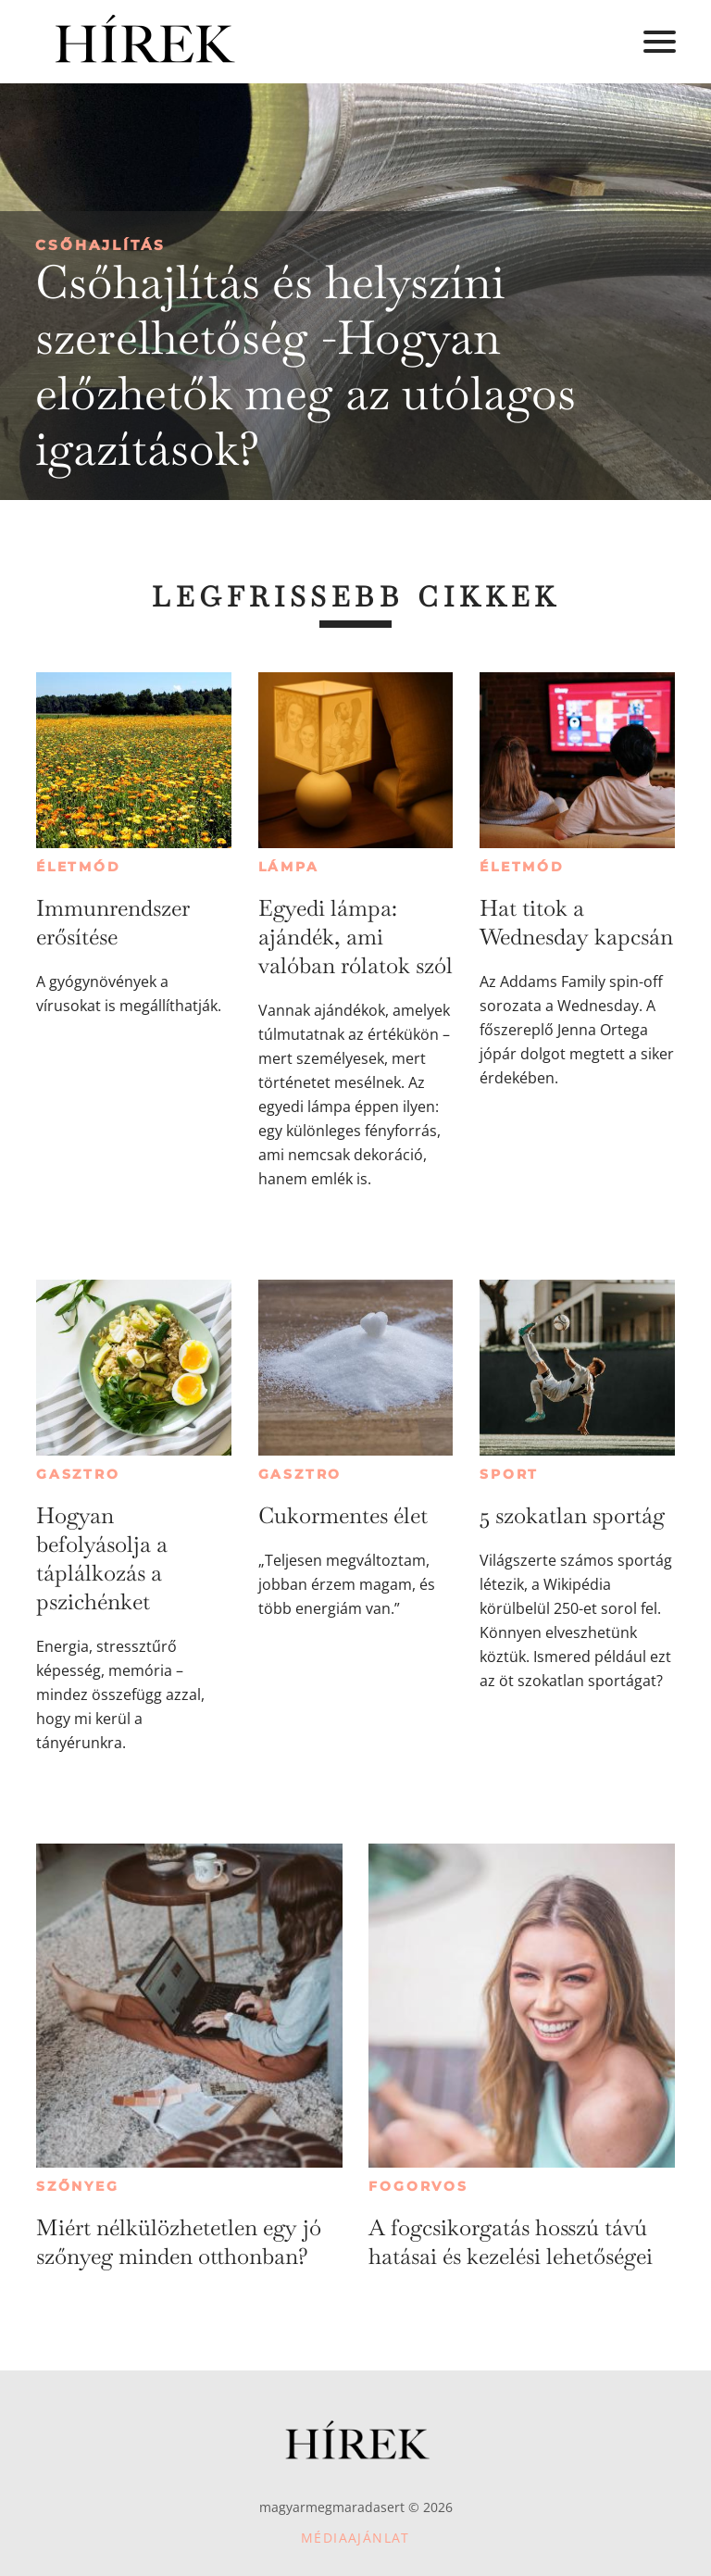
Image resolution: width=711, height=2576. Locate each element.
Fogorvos (418, 2186)
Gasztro (78, 1474)
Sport (509, 1474)
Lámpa (288, 866)
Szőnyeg (77, 2186)
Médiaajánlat (355, 2537)
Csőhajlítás (100, 245)
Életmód (78, 866)
